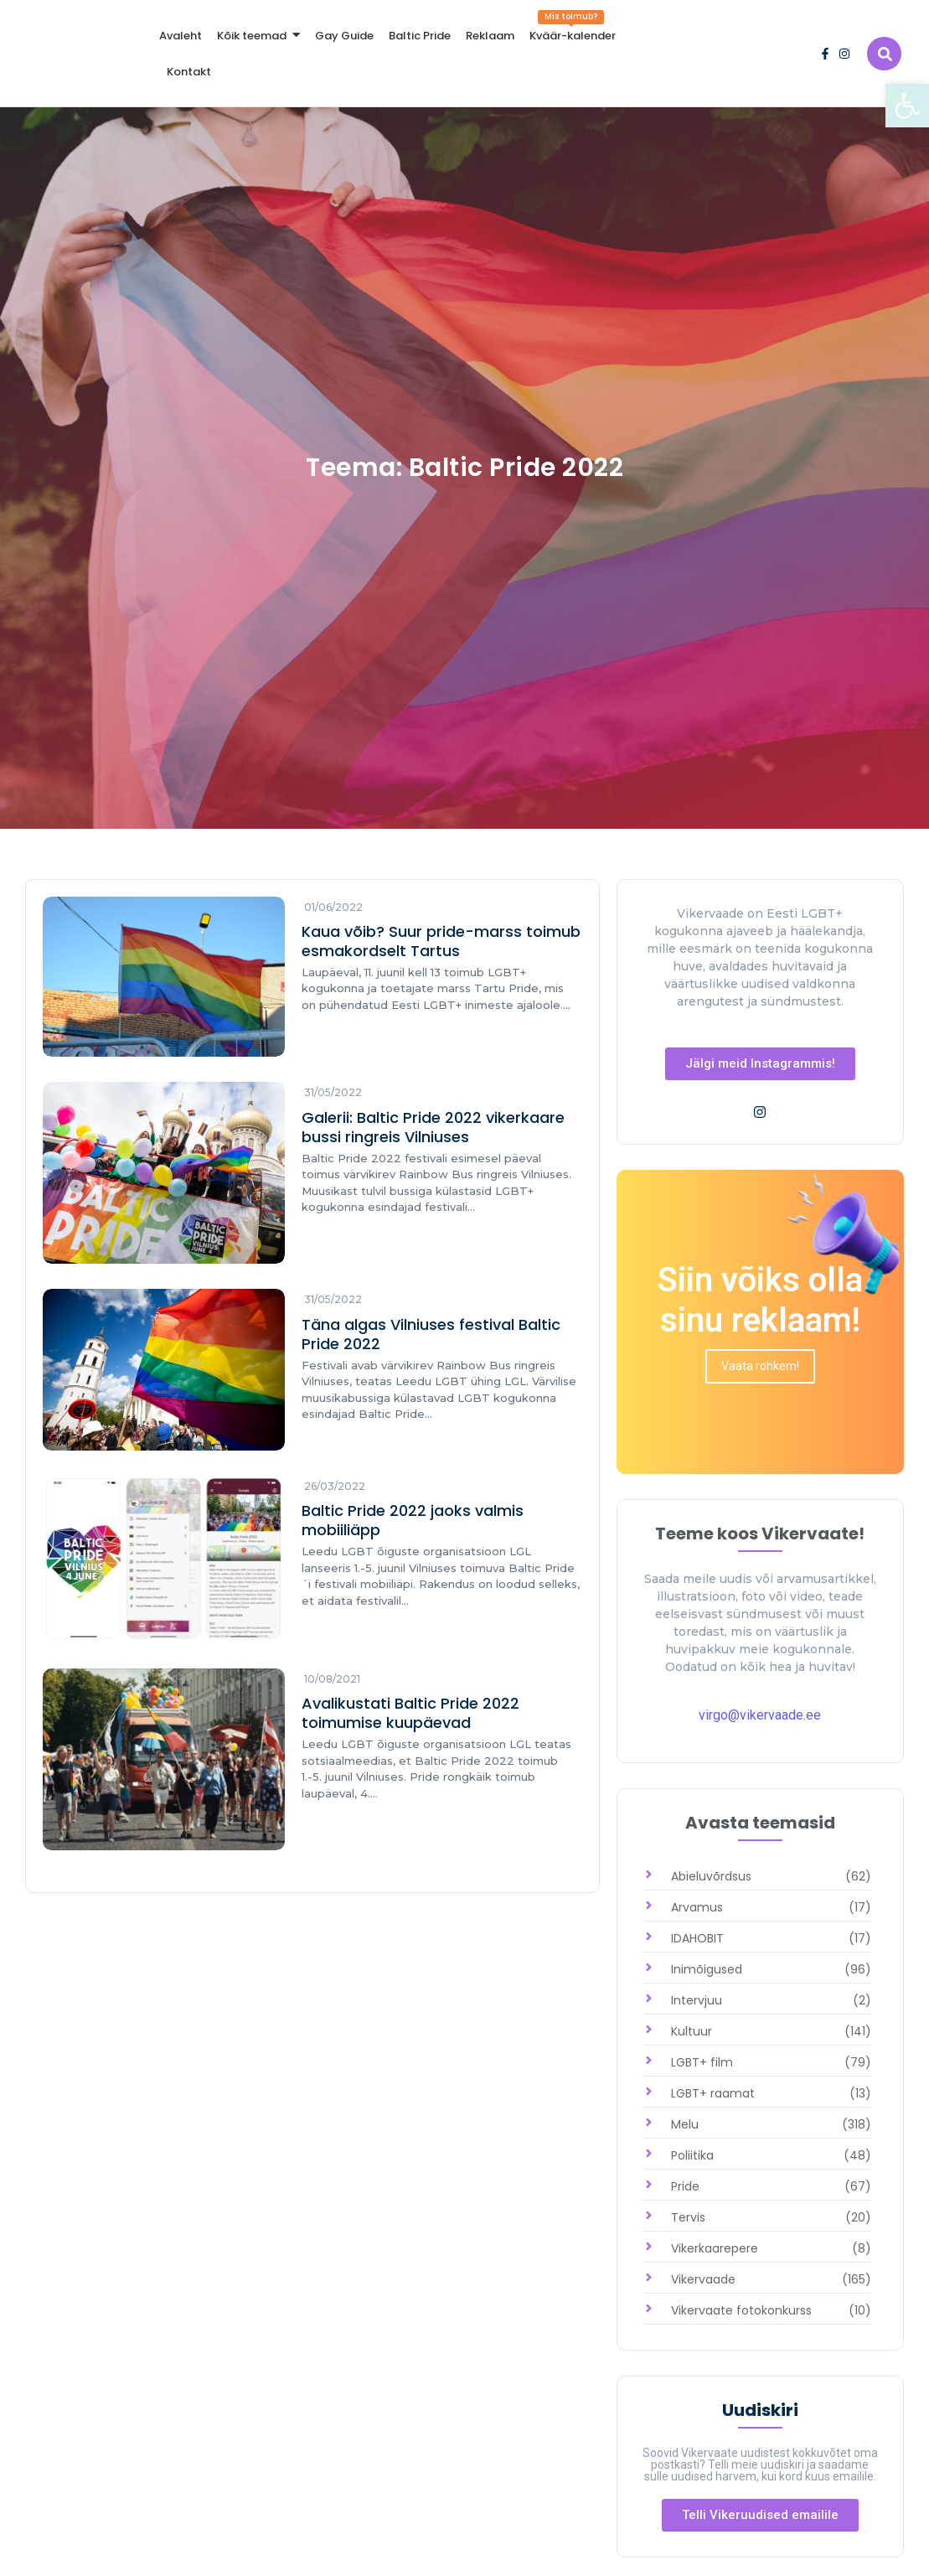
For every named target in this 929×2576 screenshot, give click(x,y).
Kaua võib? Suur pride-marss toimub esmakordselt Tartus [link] (441, 941)
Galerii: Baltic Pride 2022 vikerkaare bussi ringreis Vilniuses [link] (433, 1127)
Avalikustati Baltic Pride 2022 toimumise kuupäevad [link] (410, 1713)
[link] (907, 105)
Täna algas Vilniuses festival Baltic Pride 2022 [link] (431, 1334)
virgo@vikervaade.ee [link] (760, 1715)
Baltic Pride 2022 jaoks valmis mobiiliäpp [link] (413, 1520)
